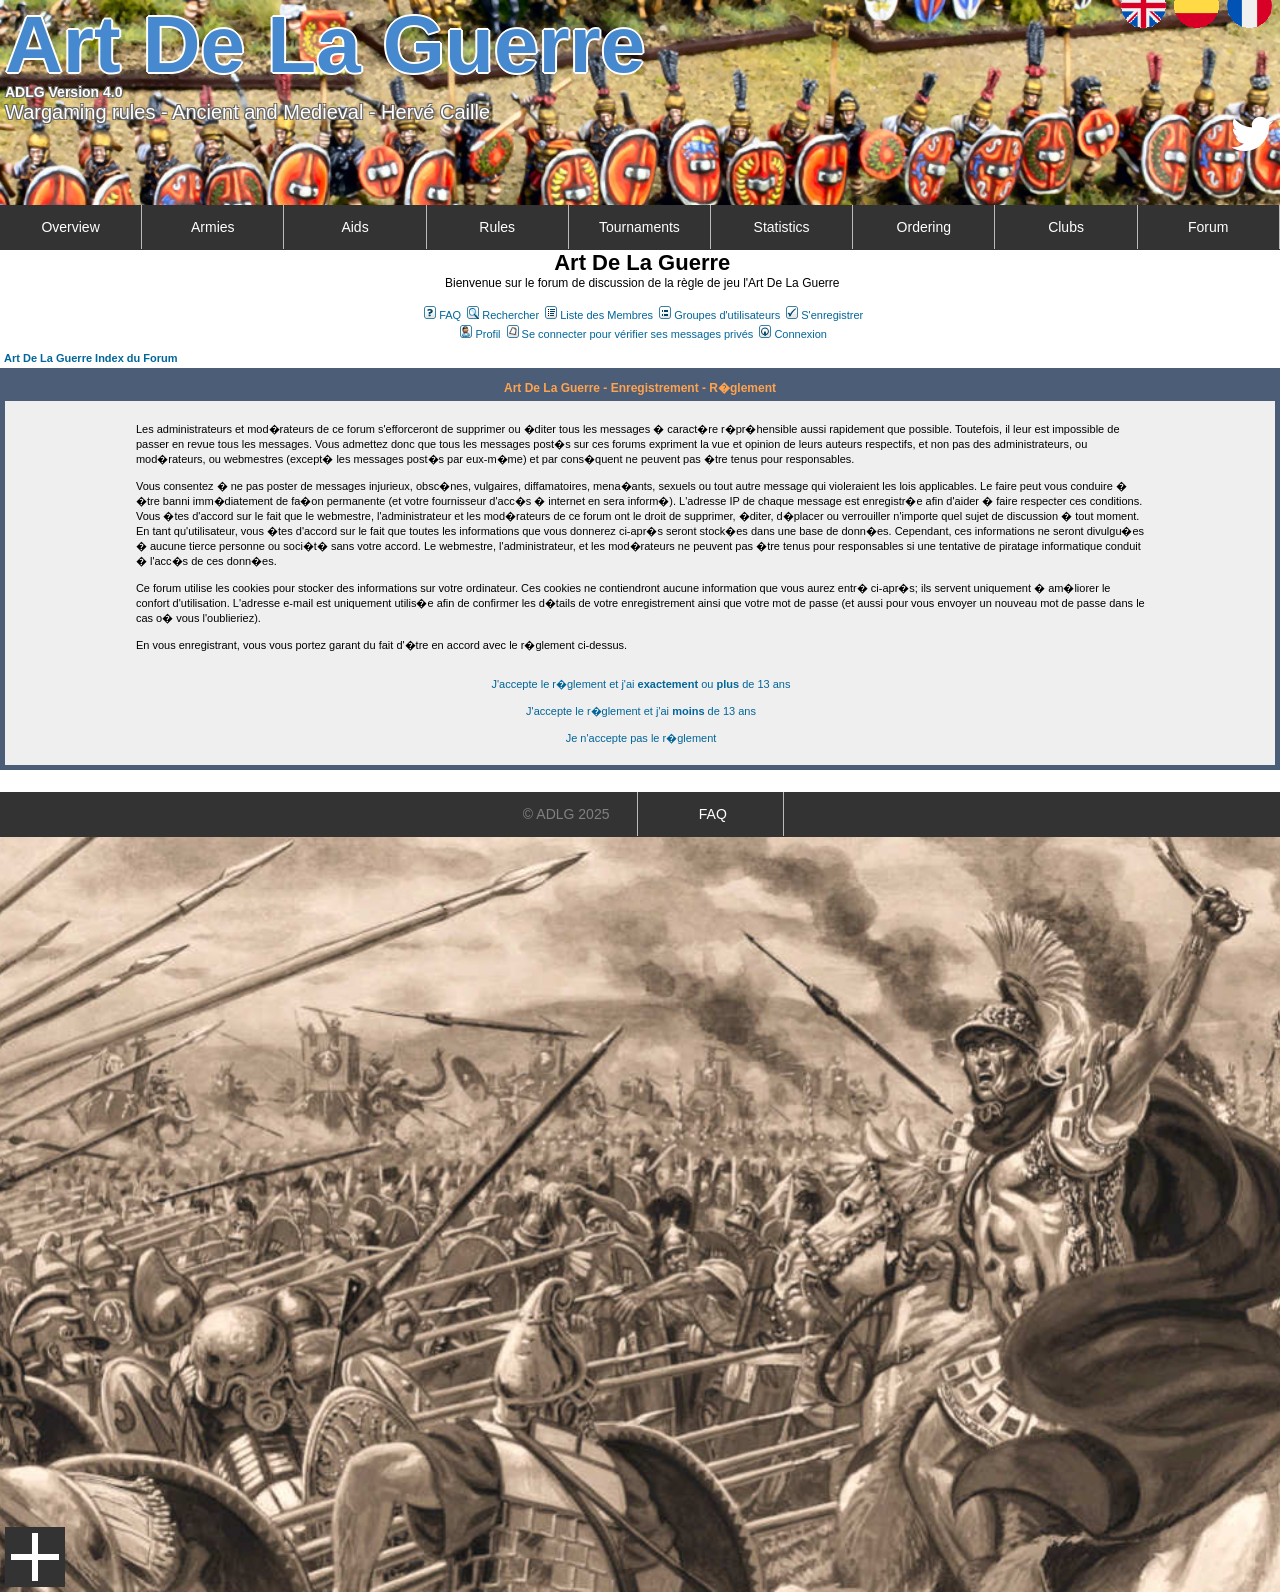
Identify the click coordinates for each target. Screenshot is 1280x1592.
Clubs (1066, 227)
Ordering (924, 227)
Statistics (782, 227)
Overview (70, 227)
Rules (497, 227)
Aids (354, 227)
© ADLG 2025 (566, 814)
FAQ (442, 315)
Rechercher (503, 315)
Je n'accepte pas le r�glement (641, 738)
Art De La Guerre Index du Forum (91, 358)
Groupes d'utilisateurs (719, 315)
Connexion (793, 334)
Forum (1208, 227)
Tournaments (639, 227)
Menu (35, 1557)
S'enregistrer (824, 315)
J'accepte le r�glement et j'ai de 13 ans (641, 711)
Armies (213, 227)
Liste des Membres (599, 315)
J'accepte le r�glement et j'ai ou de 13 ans (641, 684)
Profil (480, 334)
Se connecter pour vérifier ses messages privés (630, 334)
